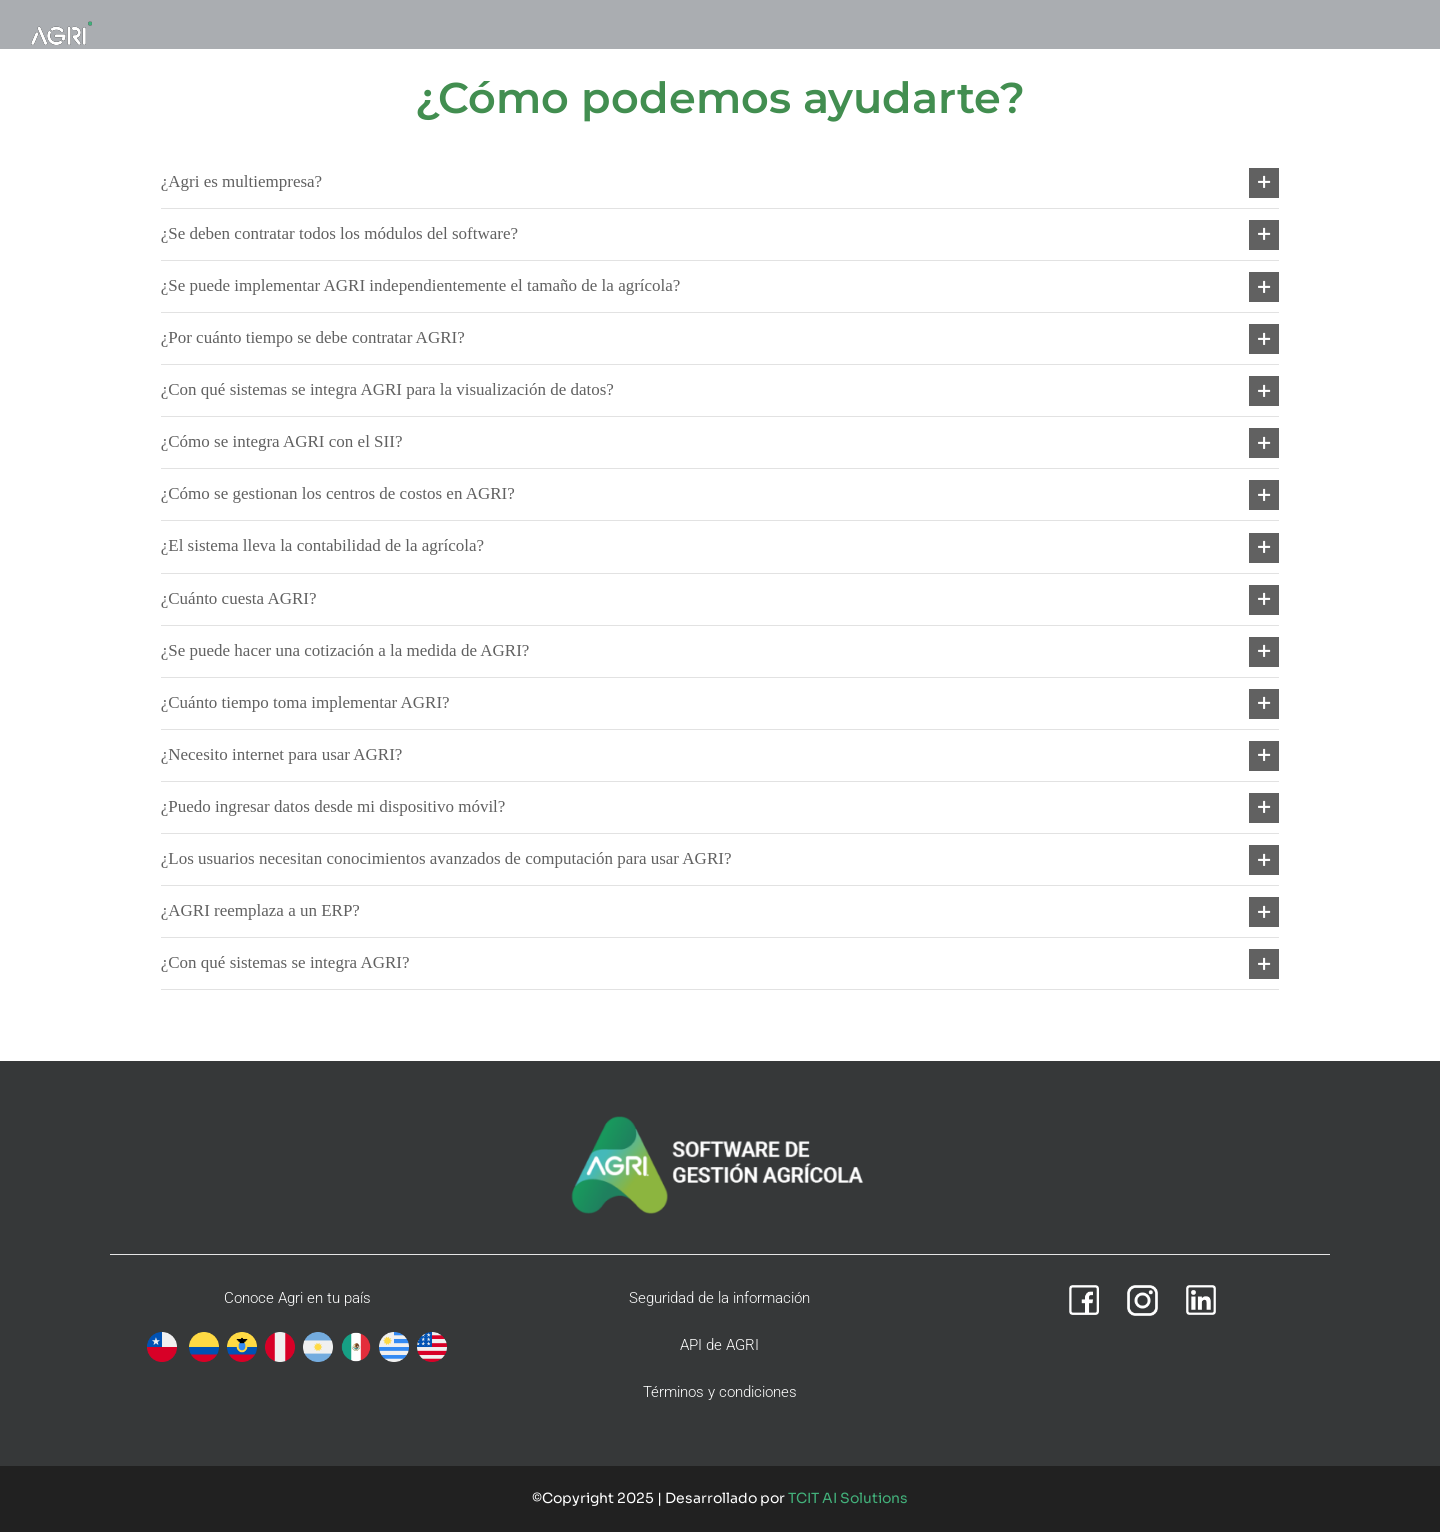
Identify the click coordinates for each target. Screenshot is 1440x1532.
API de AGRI (719, 1345)
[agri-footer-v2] (720, 1117)
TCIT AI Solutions (848, 1498)
